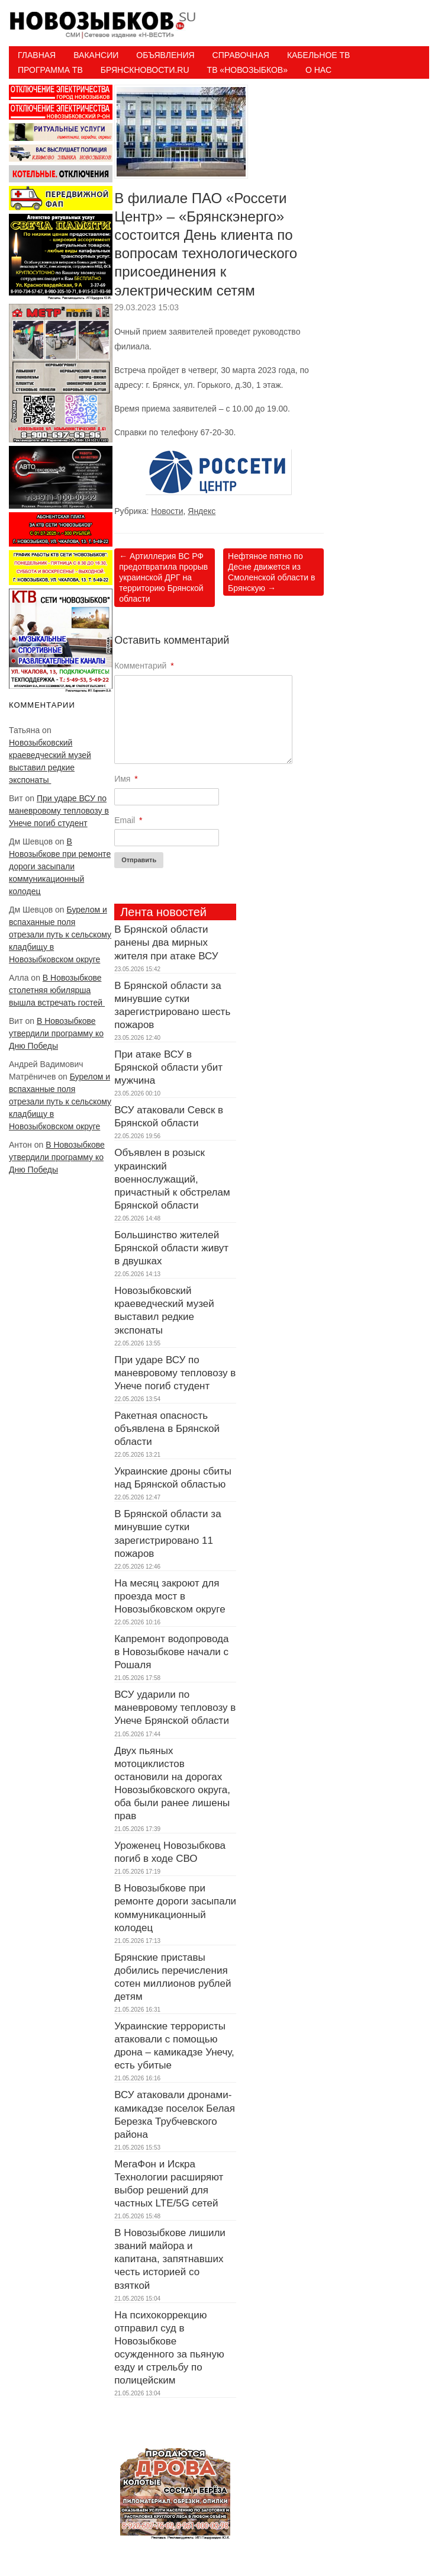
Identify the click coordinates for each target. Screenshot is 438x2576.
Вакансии (95, 55)
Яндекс (201, 511)
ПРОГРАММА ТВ (50, 70)
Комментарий (144, 665)
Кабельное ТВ (318, 55)
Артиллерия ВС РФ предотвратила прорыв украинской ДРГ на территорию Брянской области (163, 577)
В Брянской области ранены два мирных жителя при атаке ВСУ (166, 942)
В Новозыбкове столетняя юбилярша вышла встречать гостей (57, 990)
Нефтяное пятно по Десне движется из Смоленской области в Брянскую (271, 572)
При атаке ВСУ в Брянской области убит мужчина (168, 1067)
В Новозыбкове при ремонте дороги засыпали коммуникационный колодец (60, 866)
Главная (37, 55)
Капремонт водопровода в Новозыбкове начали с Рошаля (171, 1652)
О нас (318, 70)
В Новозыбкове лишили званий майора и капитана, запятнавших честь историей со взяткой (170, 2259)
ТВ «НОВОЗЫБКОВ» (247, 70)
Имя (126, 778)
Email (128, 820)
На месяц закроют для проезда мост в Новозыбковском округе (169, 1596)
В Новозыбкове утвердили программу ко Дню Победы (56, 1033)
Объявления (165, 55)
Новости (167, 511)
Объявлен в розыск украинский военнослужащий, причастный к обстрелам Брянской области (172, 1178)
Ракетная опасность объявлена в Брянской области (167, 1428)
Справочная (240, 55)
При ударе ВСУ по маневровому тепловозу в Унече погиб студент (59, 811)
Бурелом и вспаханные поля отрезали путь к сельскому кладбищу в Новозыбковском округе (60, 934)
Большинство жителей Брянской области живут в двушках (171, 1248)
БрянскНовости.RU (145, 70)
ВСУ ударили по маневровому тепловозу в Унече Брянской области (175, 1707)
